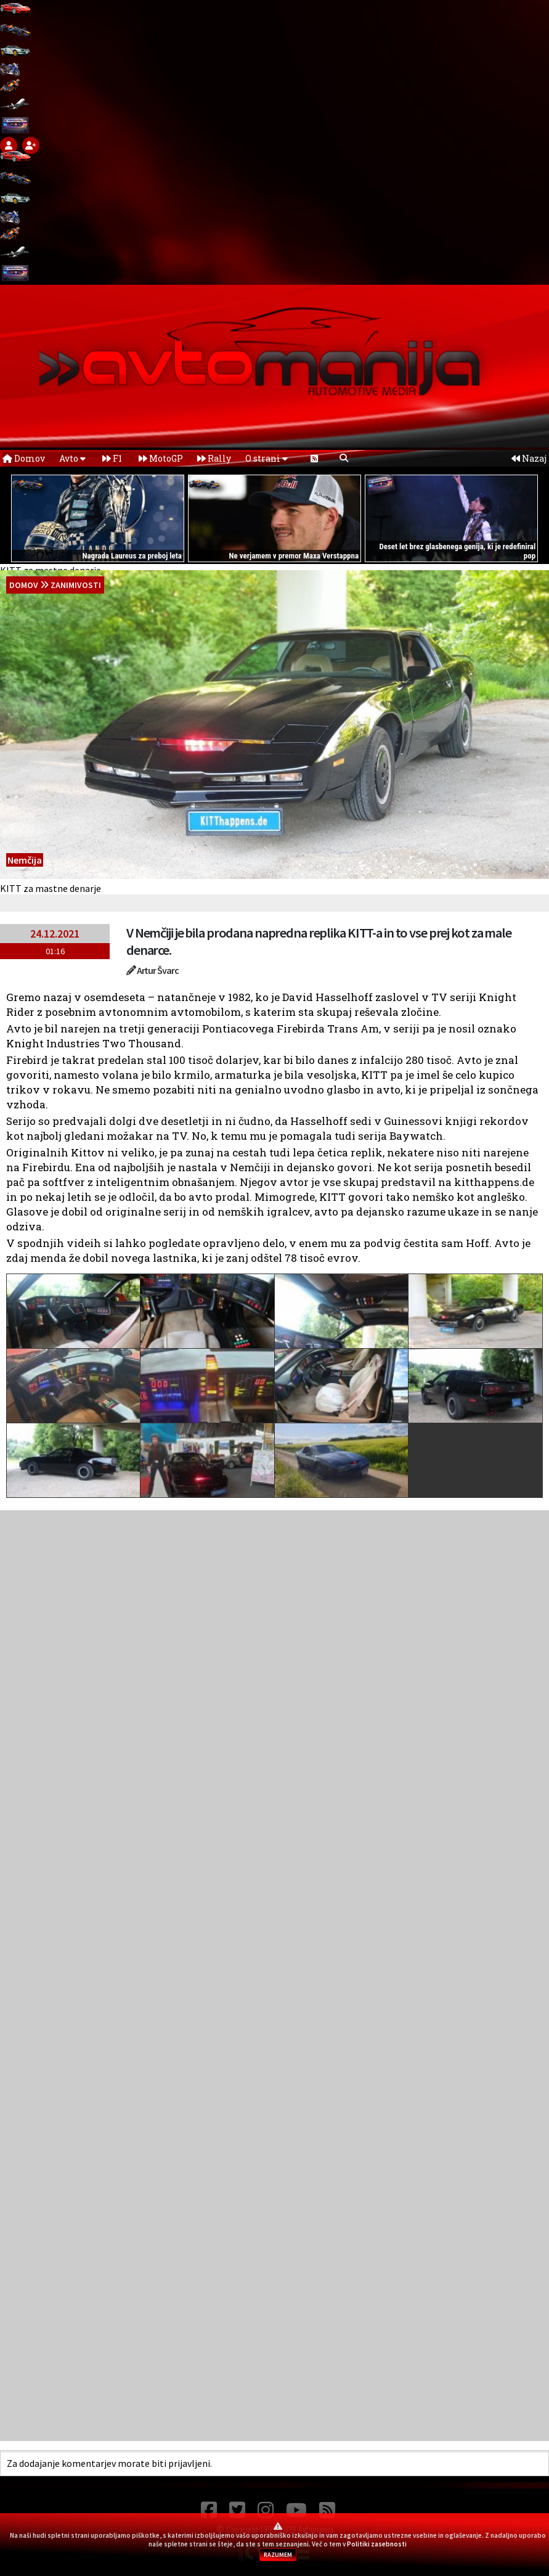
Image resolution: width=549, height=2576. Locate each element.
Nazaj (529, 458)
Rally (214, 458)
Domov (23, 458)
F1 (112, 458)
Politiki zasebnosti (377, 2544)
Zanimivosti (76, 585)
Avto (72, 458)
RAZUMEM (278, 2555)
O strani (266, 458)
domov (23, 585)
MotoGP (161, 458)
